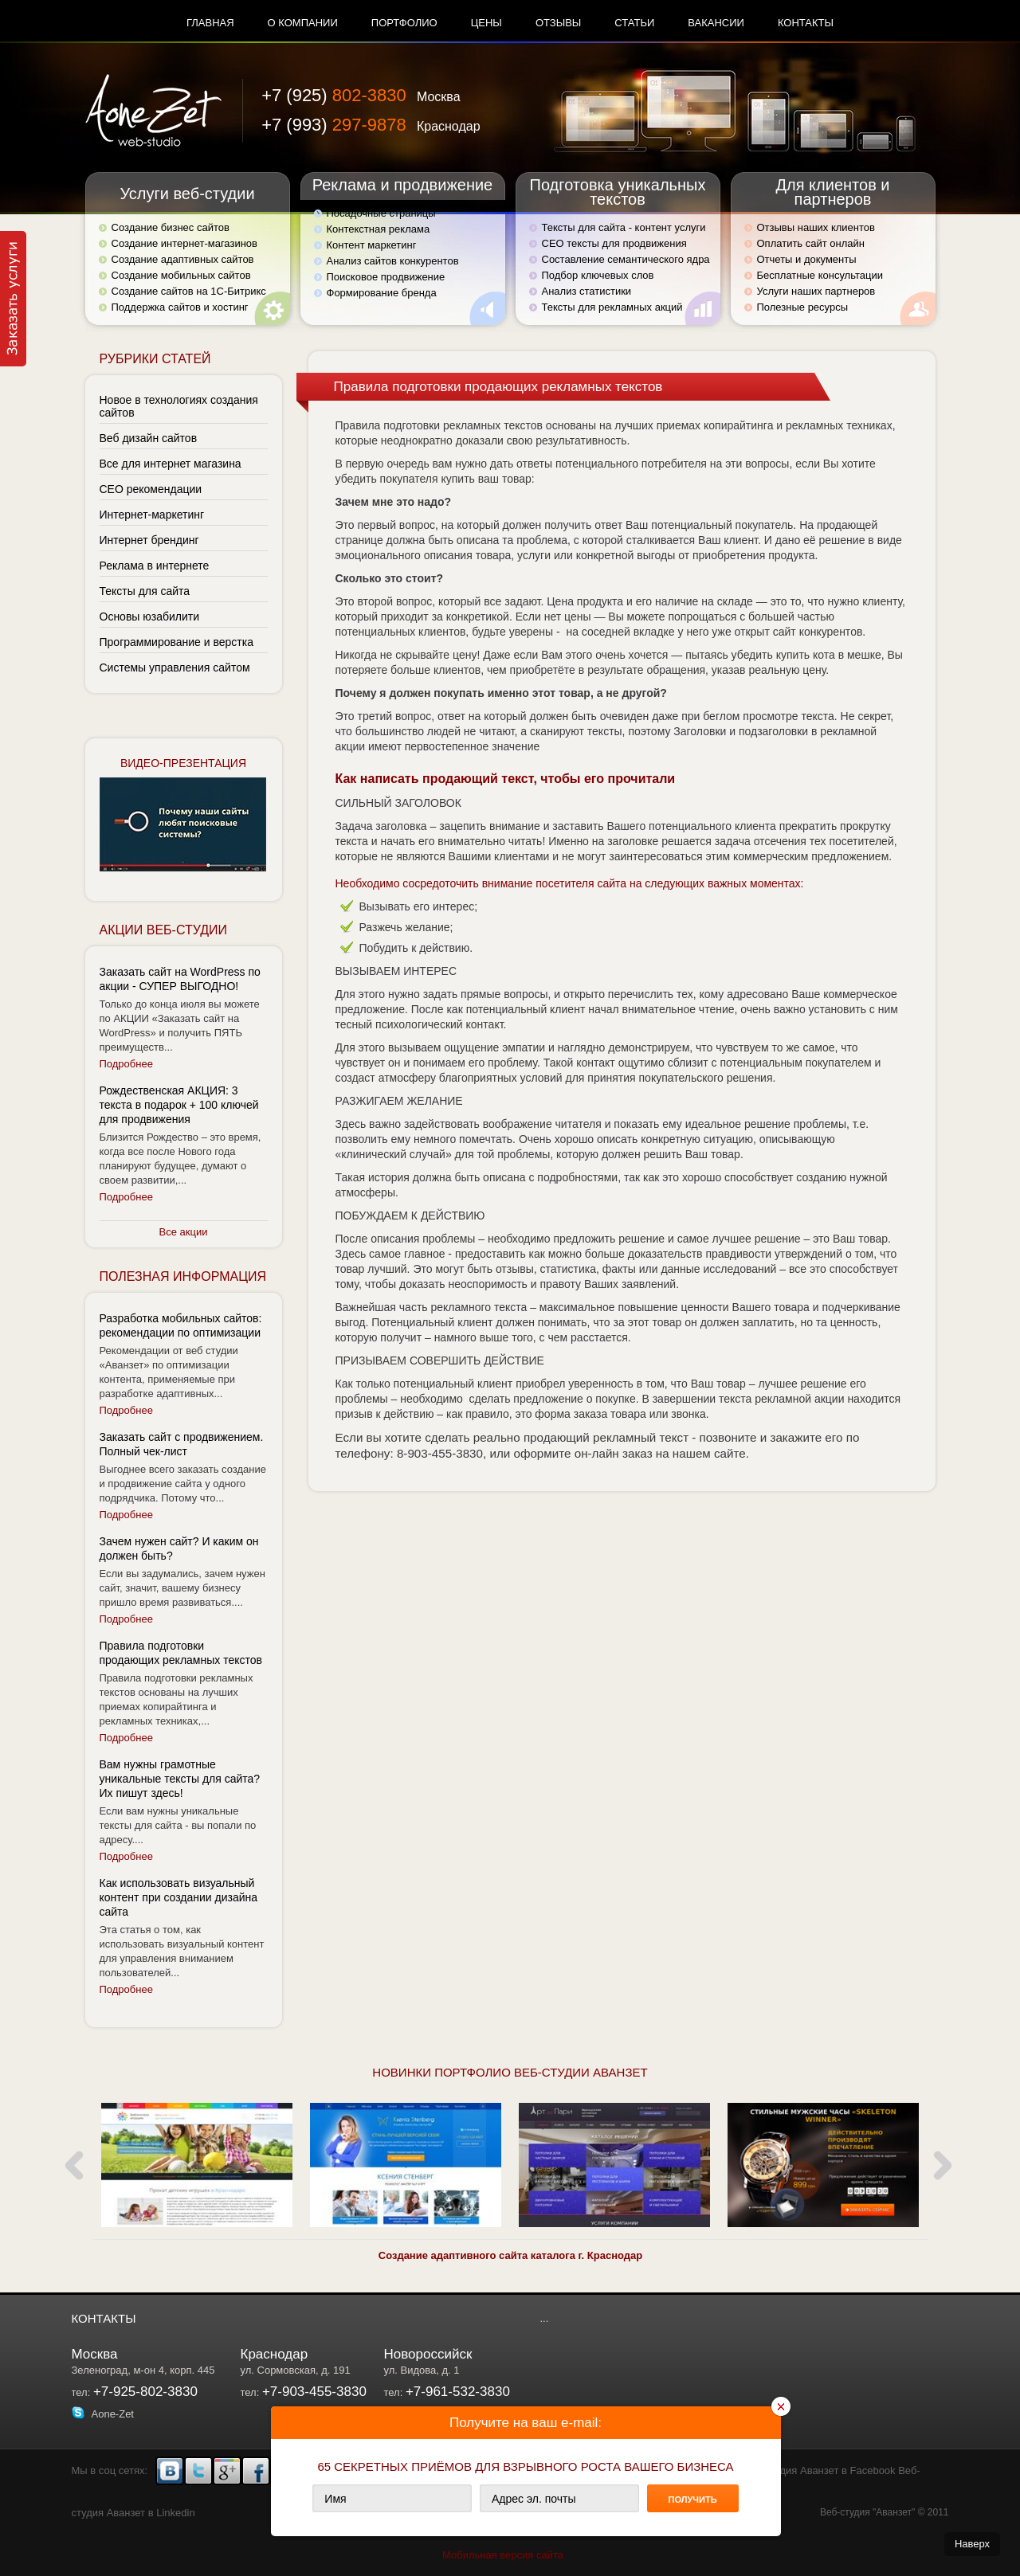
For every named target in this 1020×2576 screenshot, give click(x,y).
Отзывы (558, 23)
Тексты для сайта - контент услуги (624, 227)
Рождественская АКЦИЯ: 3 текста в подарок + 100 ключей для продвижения (179, 1105)
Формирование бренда (382, 293)
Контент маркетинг (372, 245)
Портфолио (404, 23)
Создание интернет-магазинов (184, 243)
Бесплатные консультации (820, 275)
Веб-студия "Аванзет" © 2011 (884, 2512)
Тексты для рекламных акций (612, 307)
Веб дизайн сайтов (149, 438)
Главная (210, 23)
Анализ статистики (587, 291)
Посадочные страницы (381, 213)
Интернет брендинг (149, 540)
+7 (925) (360, 95)
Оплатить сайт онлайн (811, 243)
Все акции (183, 1232)
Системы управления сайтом (175, 667)
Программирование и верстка (176, 642)
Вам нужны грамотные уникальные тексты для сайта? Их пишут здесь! (180, 1778)
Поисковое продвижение (386, 277)
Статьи (634, 23)
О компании (303, 23)
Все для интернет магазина (170, 463)
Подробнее (126, 1064)
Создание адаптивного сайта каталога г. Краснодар (510, 2255)
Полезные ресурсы (803, 307)
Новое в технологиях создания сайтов (179, 406)
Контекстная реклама (378, 229)
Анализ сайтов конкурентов (393, 261)
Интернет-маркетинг (152, 514)
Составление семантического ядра (626, 259)
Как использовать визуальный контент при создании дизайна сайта (179, 1897)
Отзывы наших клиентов (816, 227)
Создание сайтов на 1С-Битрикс (189, 291)
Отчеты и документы (807, 259)
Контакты (806, 23)
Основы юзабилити (150, 616)
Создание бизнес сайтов (171, 227)
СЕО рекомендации (151, 489)
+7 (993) (370, 125)
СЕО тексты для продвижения (614, 243)
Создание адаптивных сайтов (183, 259)
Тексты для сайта (145, 591)
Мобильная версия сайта (502, 2555)
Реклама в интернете (155, 565)
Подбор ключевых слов (598, 275)
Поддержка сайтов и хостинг (180, 307)
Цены (486, 23)
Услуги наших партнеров (816, 291)
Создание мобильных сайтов (181, 275)
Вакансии (716, 23)
